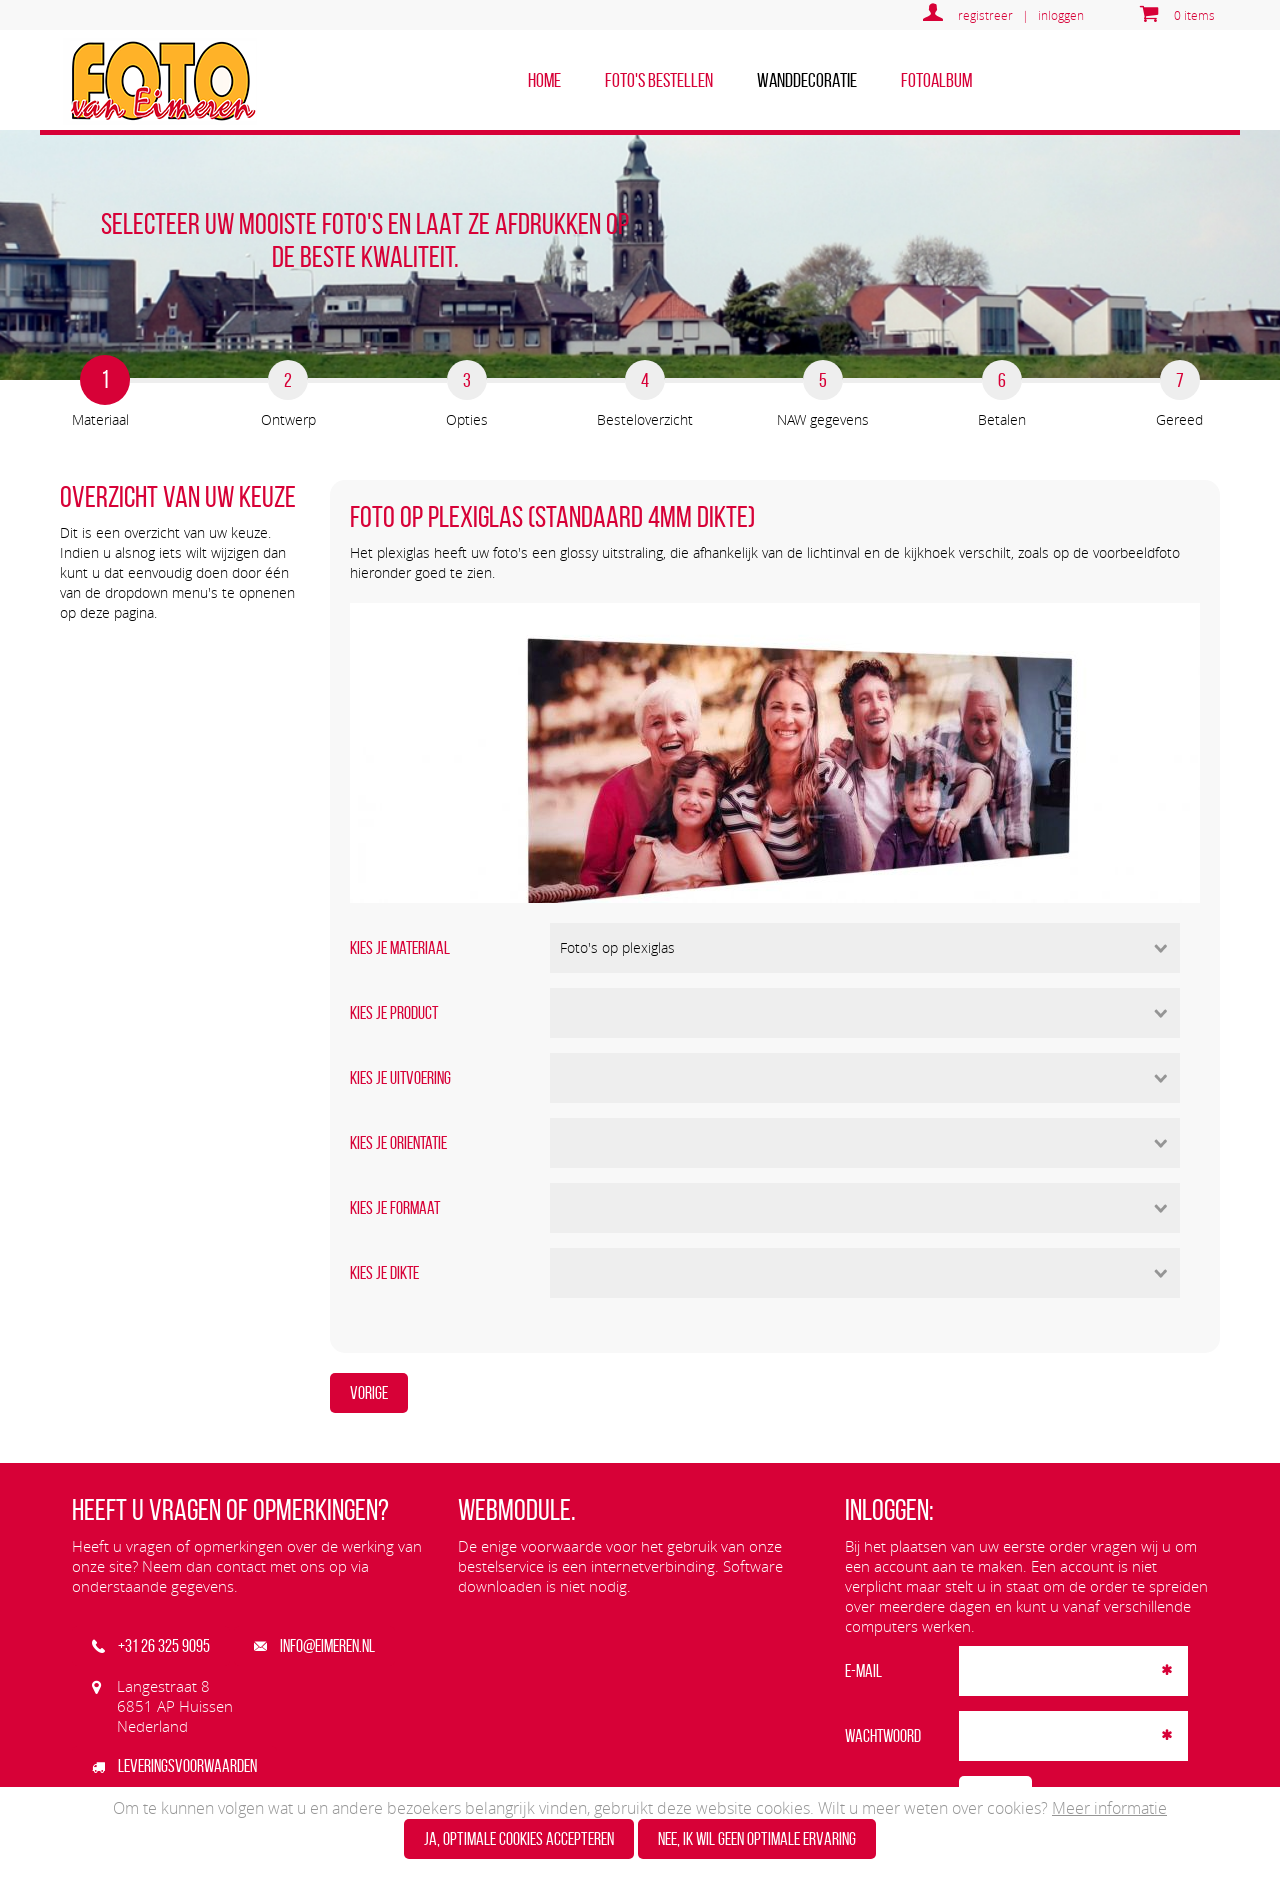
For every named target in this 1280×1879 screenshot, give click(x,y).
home (544, 80)
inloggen (1061, 15)
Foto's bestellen (659, 80)
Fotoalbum (936, 80)
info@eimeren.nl (314, 1646)
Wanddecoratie (807, 80)
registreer (985, 15)
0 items (1194, 15)
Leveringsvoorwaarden (174, 1766)
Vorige (369, 1393)
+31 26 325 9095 (151, 1646)
